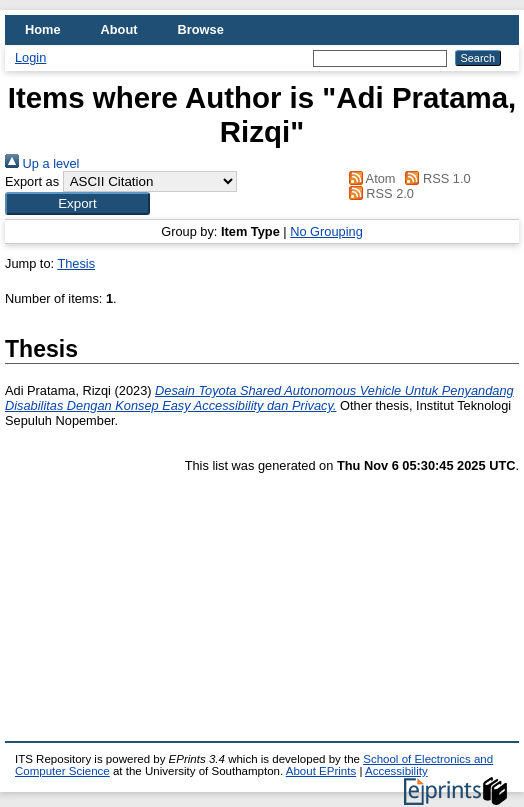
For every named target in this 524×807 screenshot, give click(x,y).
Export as (32, 181)
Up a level (42, 163)
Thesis (76, 263)
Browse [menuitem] (201, 29)
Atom (368, 178)
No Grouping (326, 231)
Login (30, 57)
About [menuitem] (119, 29)
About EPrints (321, 771)
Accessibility (396, 771)
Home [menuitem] (43, 29)
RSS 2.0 (378, 193)
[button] (77, 203)
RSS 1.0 (435, 178)
